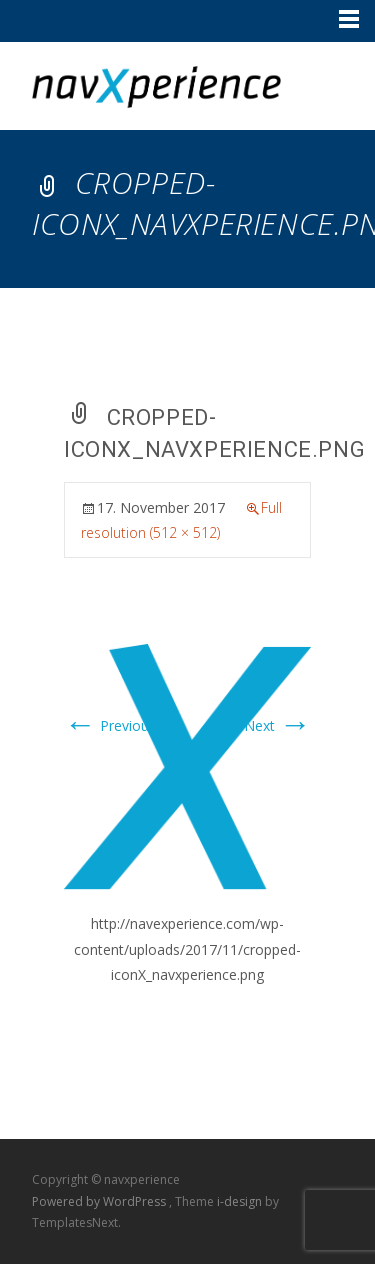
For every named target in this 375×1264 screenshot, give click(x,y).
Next (277, 725)
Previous (110, 725)
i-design (241, 1201)
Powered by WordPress (100, 1201)
